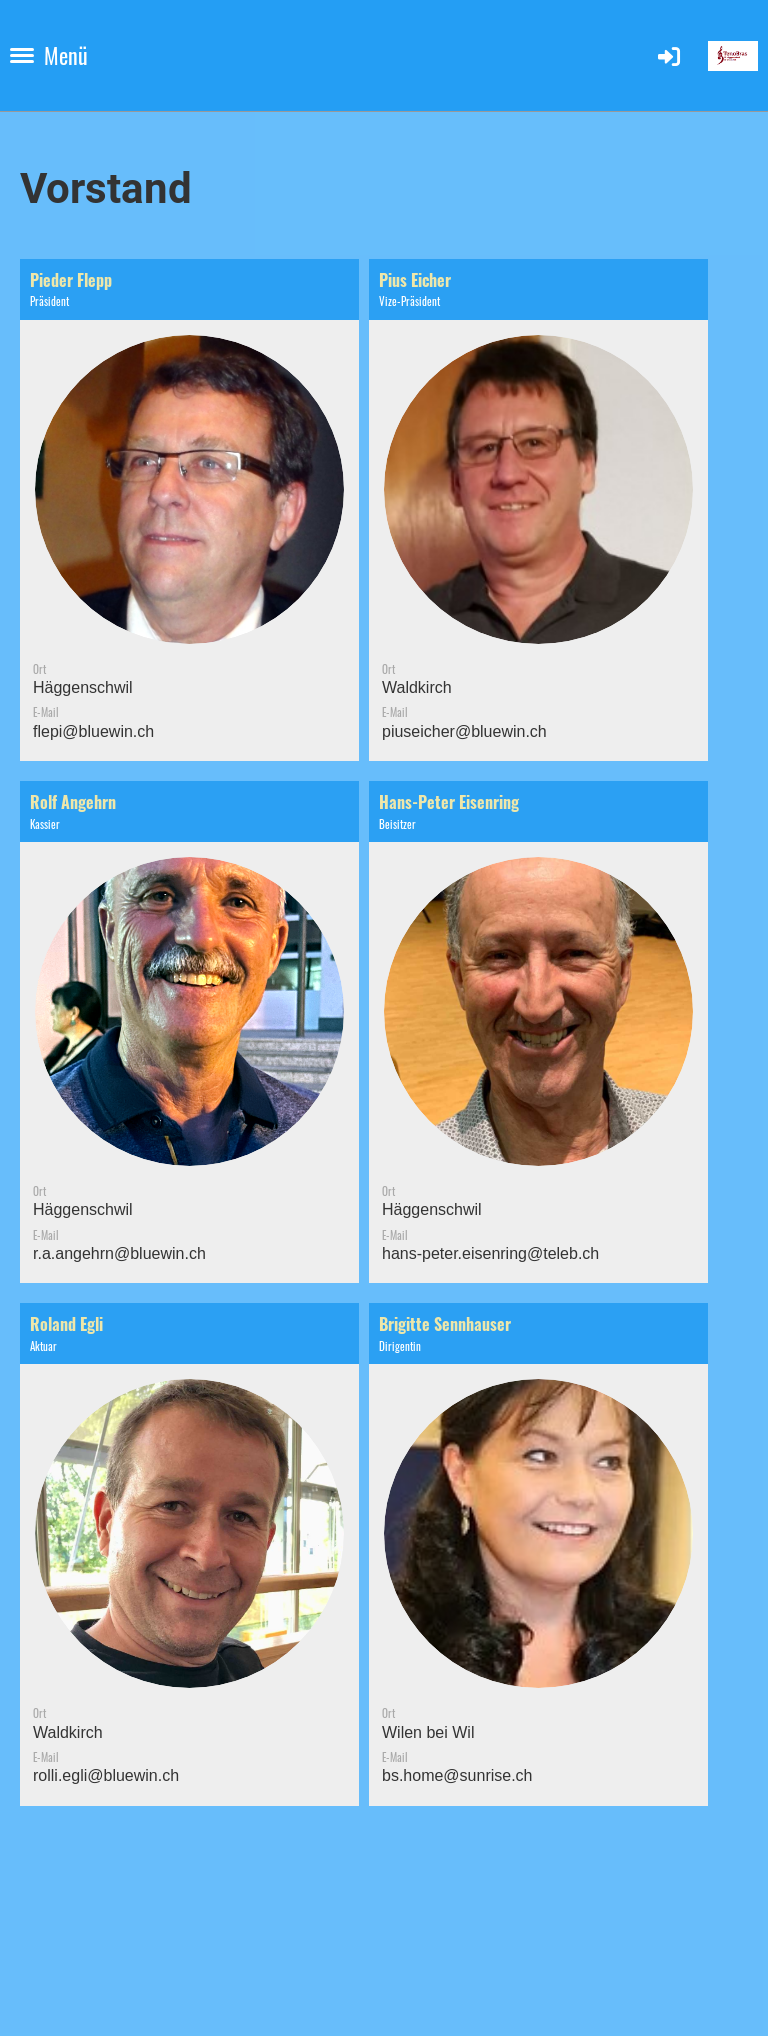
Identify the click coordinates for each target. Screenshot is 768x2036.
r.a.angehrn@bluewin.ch (119, 1253)
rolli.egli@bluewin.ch (106, 1775)
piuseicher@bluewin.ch (464, 731)
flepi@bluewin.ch (93, 731)
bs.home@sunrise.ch (457, 1775)
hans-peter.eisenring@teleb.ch (490, 1253)
